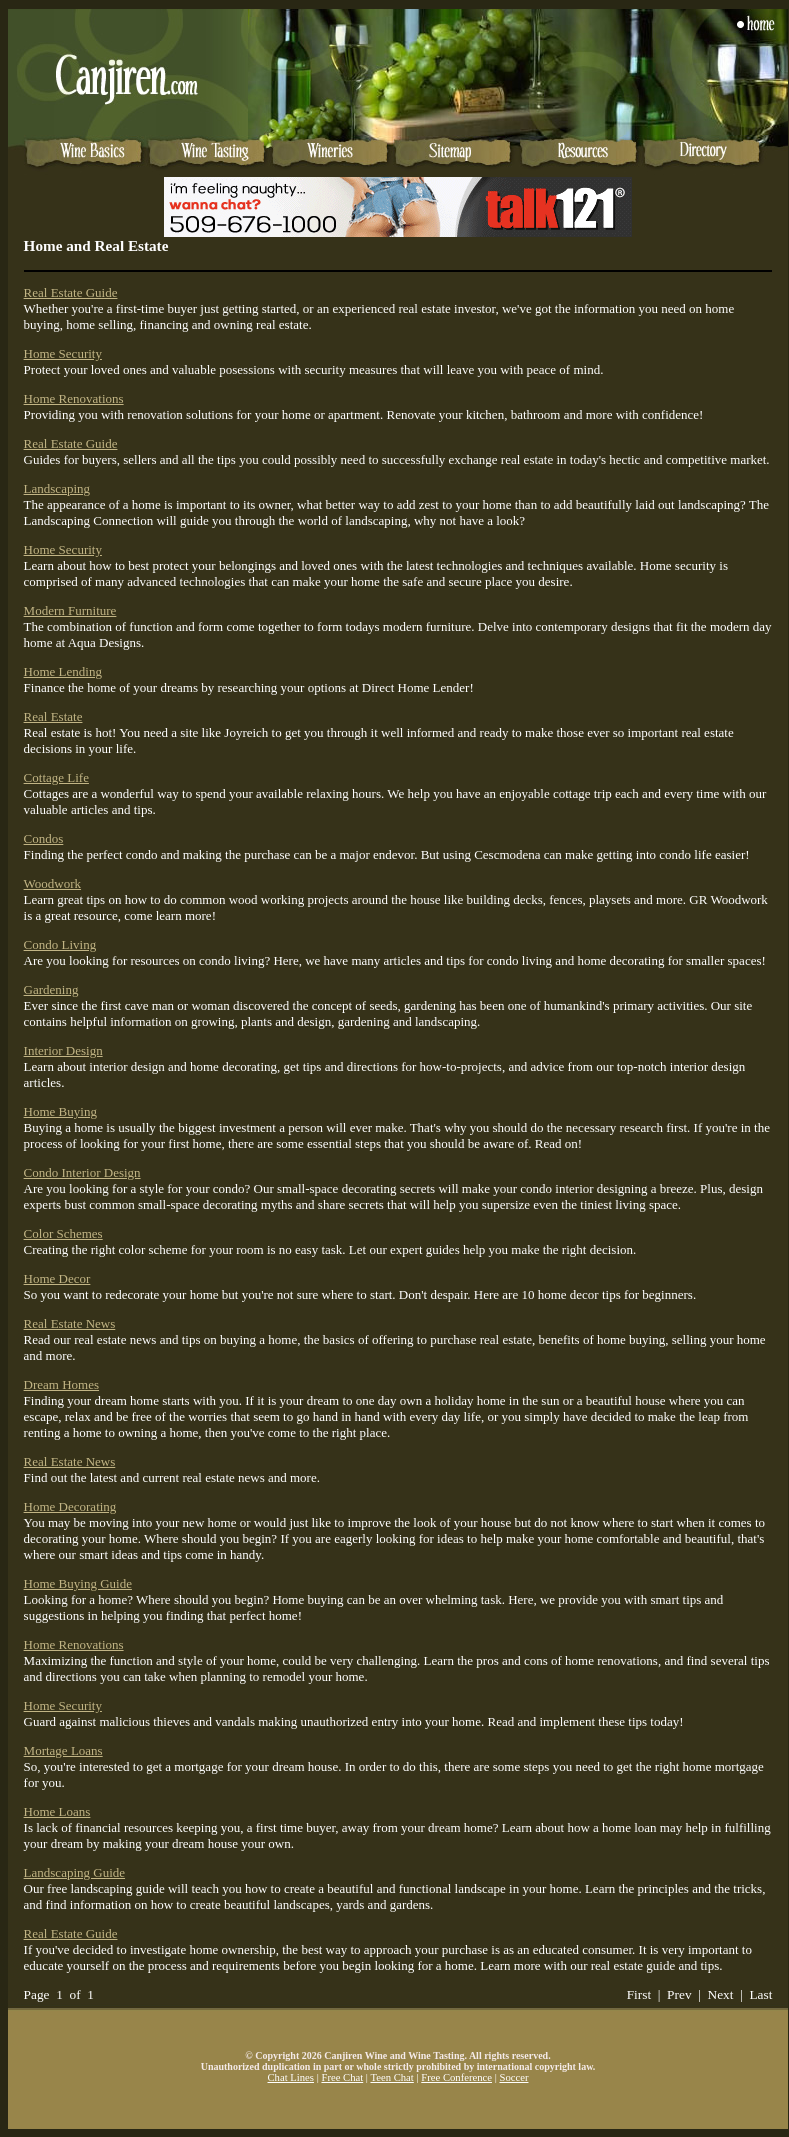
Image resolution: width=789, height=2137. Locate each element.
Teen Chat (391, 2077)
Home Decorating (70, 1506)
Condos (44, 838)
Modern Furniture (70, 610)
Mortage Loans (63, 1750)
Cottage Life (56, 777)
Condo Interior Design (82, 1172)
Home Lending (63, 671)
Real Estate (53, 716)
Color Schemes (63, 1233)
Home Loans (57, 1811)
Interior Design (63, 1050)
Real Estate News (70, 1323)
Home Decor (57, 1278)
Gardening (51, 989)
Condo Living (60, 944)
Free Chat (342, 2077)
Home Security (63, 353)
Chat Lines (291, 2077)
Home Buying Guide (78, 1583)
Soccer (513, 2077)
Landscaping (57, 488)
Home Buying (60, 1111)
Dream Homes (61, 1384)
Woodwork (52, 883)
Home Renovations (74, 398)
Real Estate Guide (71, 292)
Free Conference (456, 2077)
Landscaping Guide (74, 1872)
